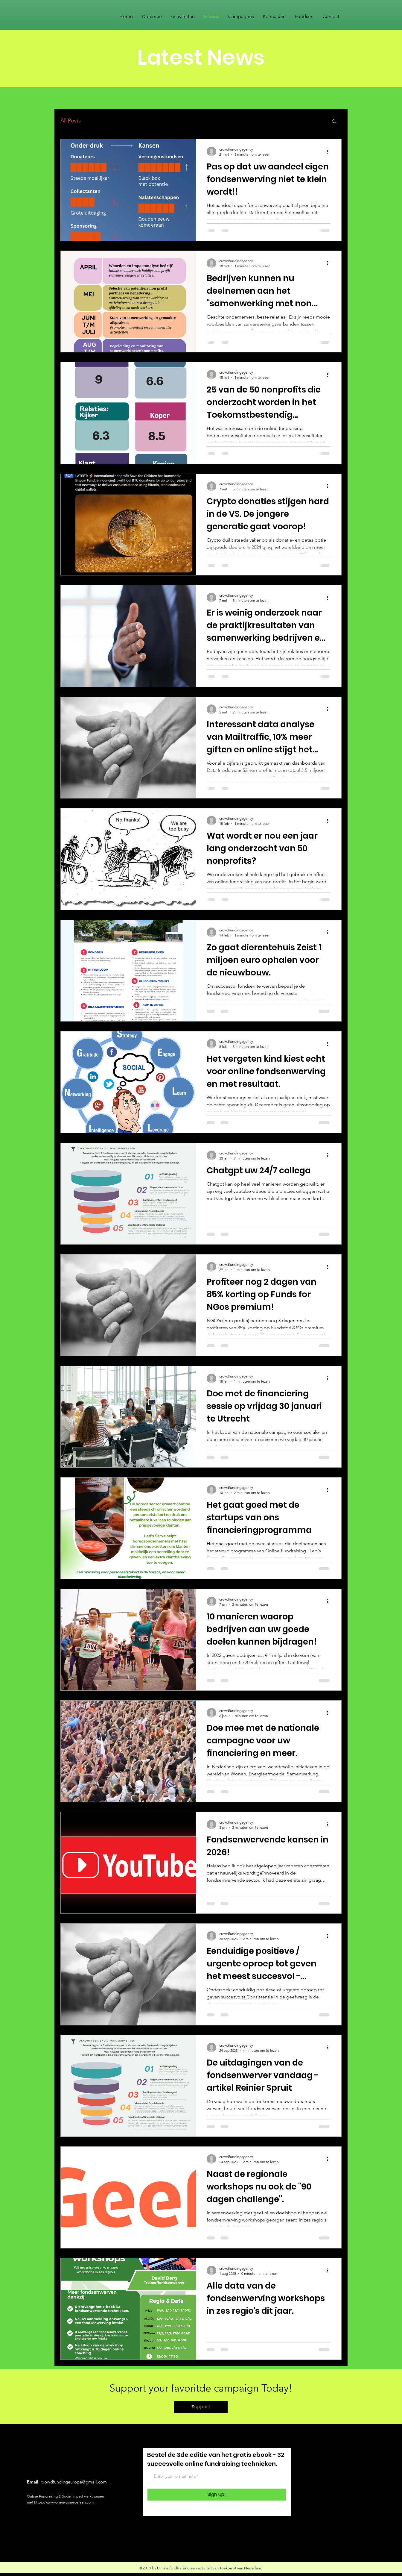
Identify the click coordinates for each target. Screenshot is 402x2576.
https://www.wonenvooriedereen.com (64, 2502)
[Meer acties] (329, 151)
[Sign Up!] (216, 2495)
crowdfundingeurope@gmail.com (74, 2482)
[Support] (201, 2407)
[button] (334, 122)
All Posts (70, 120)
